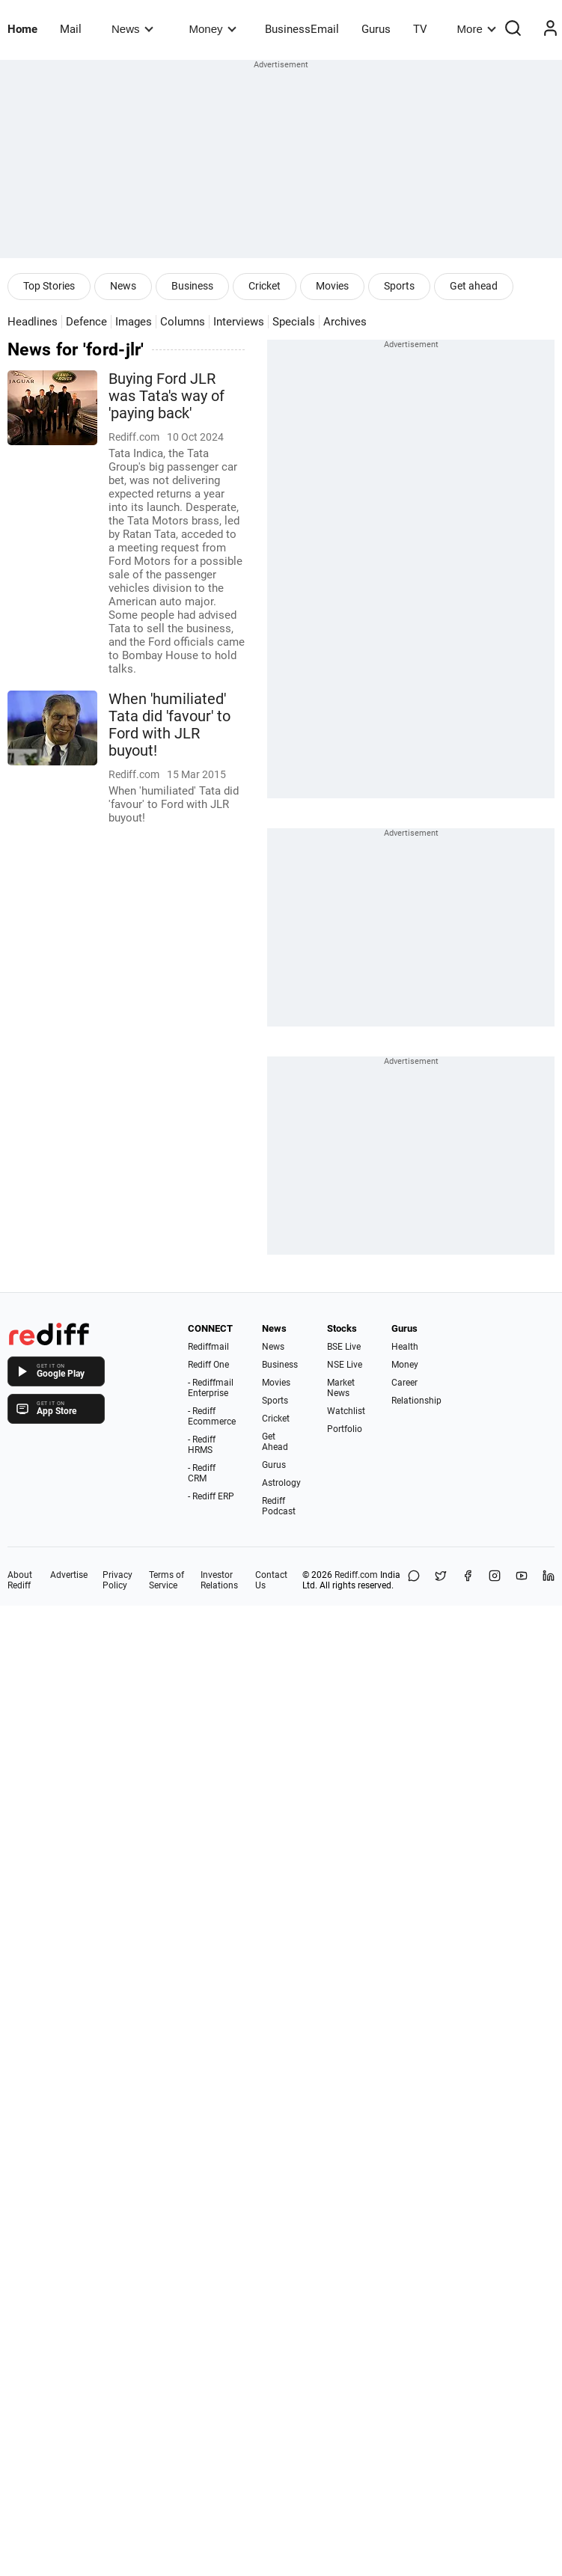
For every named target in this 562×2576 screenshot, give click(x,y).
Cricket (264, 286)
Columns (182, 321)
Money (212, 28)
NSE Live (344, 1364)
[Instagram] (495, 1580)
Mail (71, 29)
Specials (293, 321)
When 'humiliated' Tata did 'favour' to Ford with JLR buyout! (169, 725)
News (132, 28)
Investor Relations (219, 1580)
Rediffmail (208, 1346)
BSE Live (344, 1346)
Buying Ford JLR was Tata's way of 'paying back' (167, 396)
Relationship (416, 1400)
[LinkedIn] (549, 1580)
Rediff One (208, 1364)
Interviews (238, 321)
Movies (332, 286)
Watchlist (346, 1411)
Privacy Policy (117, 1580)
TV (420, 29)
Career (404, 1382)
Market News (341, 1387)
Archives (345, 321)
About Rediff (19, 1580)
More (476, 28)
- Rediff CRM (202, 1473)
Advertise (69, 1575)
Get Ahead (275, 1441)
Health (404, 1346)
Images (133, 321)
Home (22, 29)
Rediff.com (356, 1575)
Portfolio (344, 1429)
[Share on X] (441, 1580)
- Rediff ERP (211, 1496)
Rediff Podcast (279, 1506)
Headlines (32, 321)
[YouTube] (522, 1580)
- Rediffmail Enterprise (210, 1387)
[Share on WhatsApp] (414, 1580)
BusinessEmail (302, 29)
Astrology (281, 1483)
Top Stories (49, 286)
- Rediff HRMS (202, 1444)
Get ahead (474, 286)
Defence (86, 321)
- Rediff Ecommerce (212, 1416)
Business (192, 286)
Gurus (376, 29)
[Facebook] (468, 1580)
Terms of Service (166, 1580)
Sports (399, 286)
